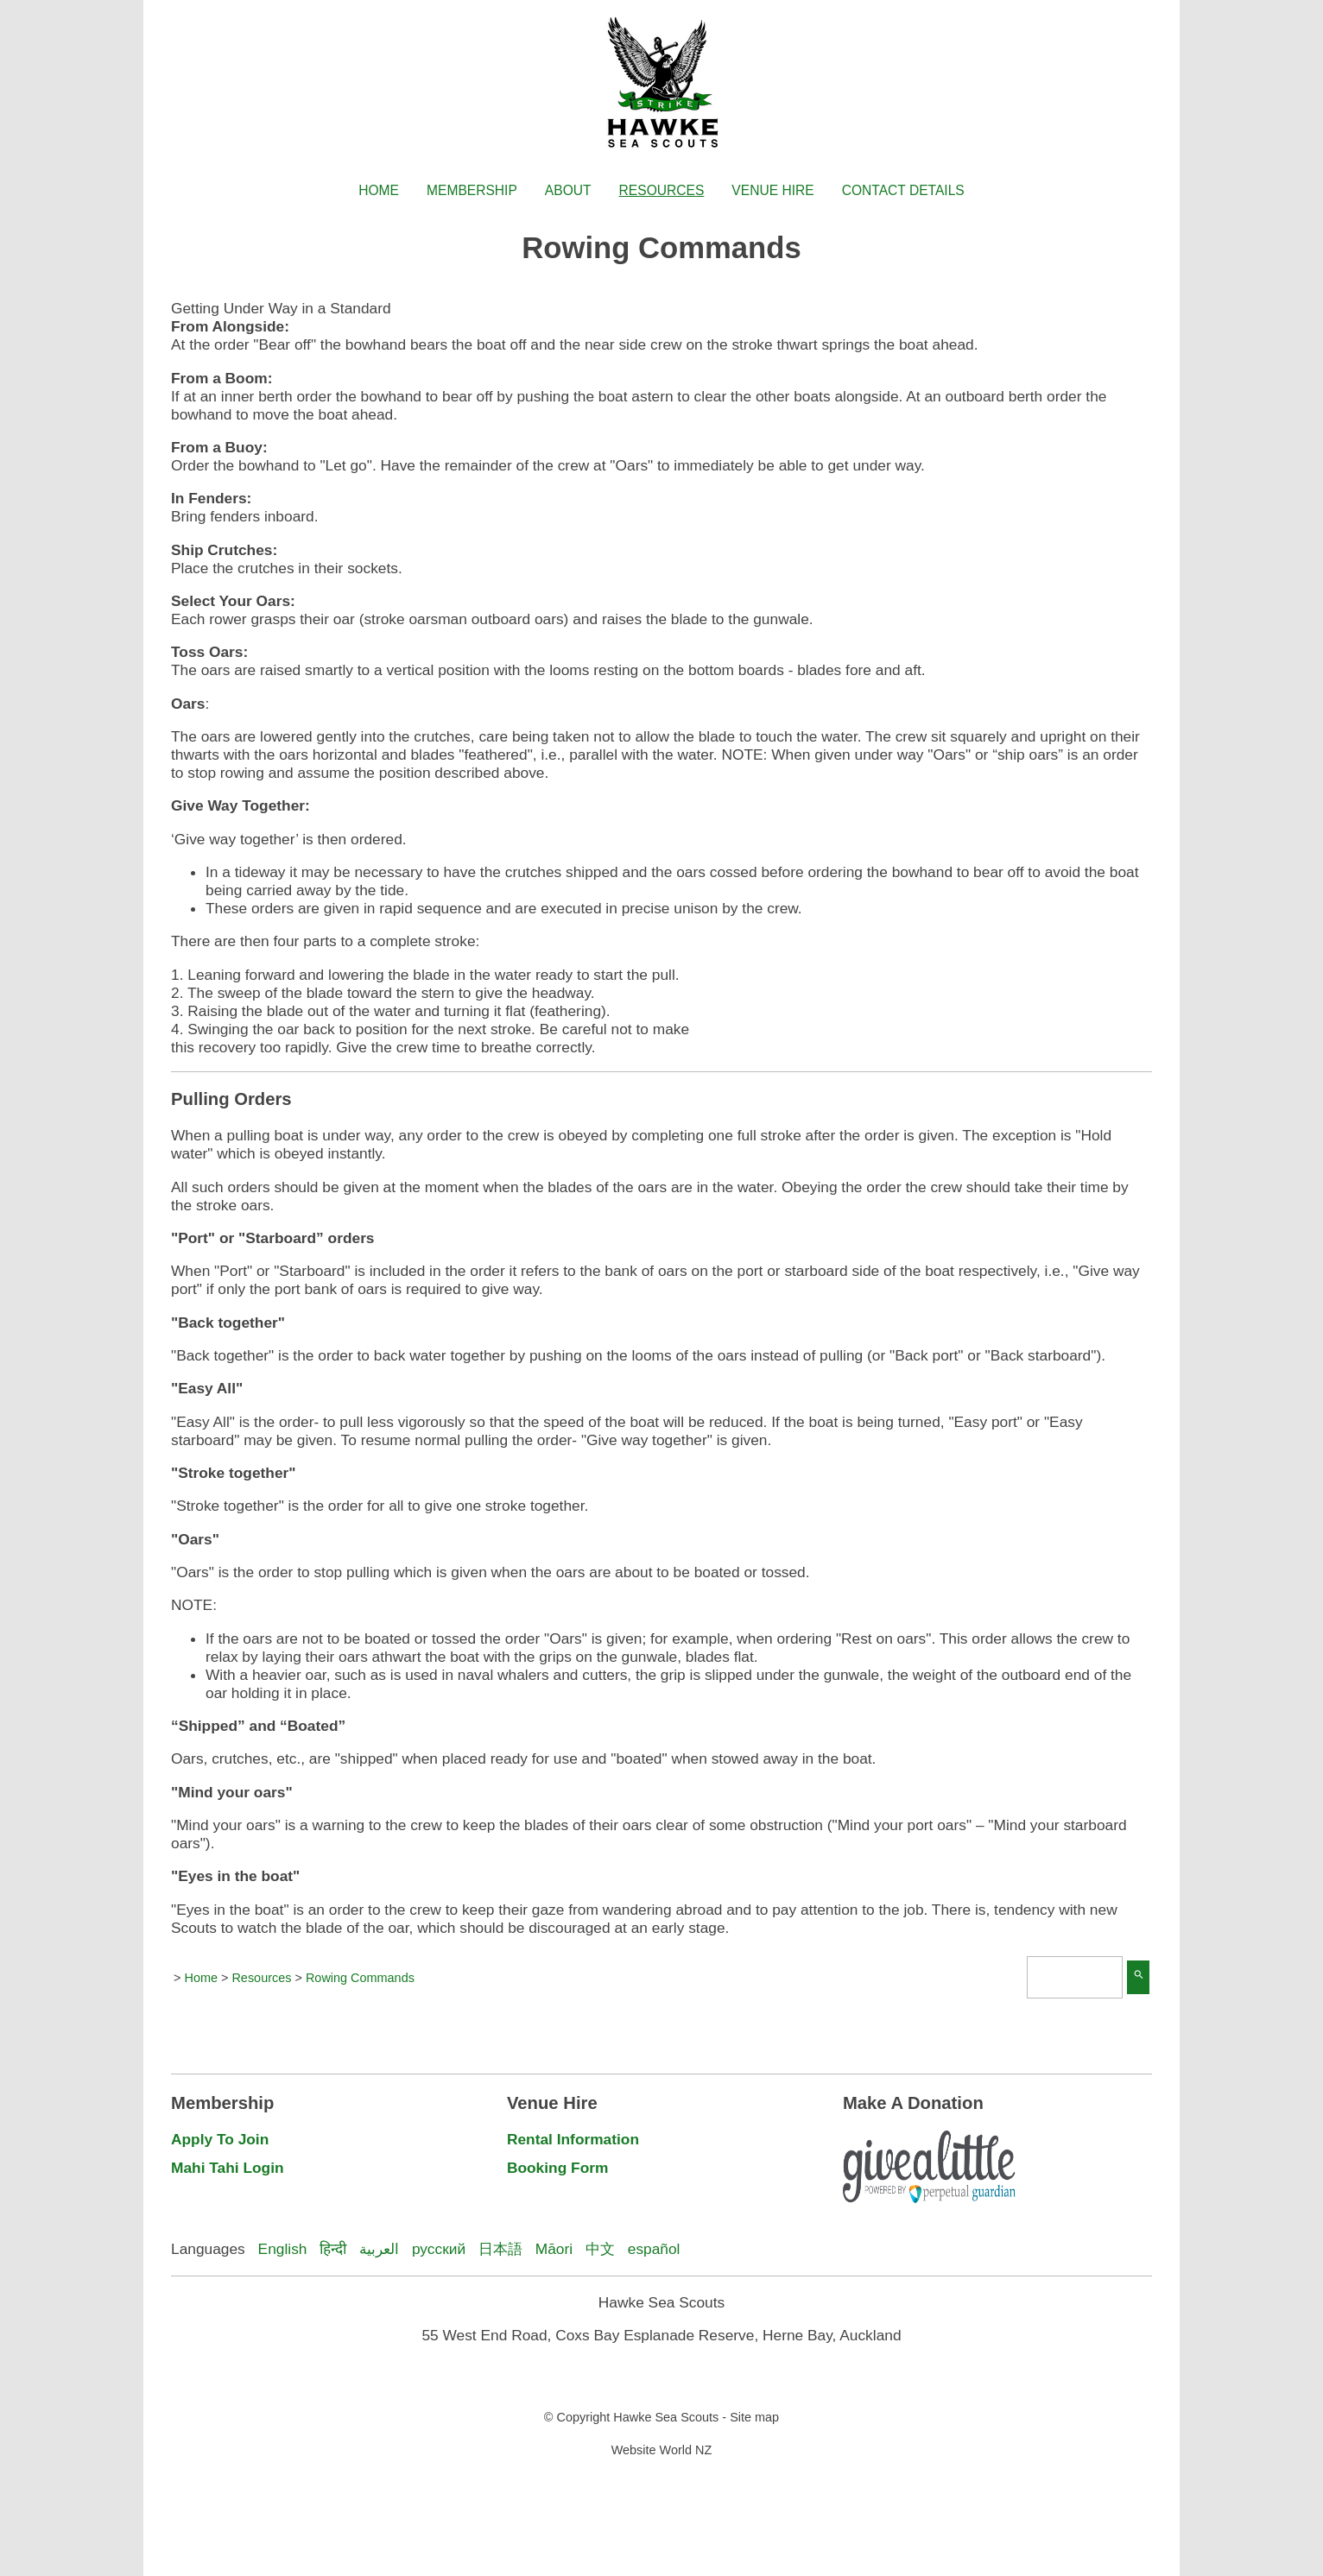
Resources (662, 190)
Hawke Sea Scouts (665, 2417)
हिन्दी (333, 2248)
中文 (600, 2248)
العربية (379, 2248)
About (568, 190)
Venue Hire (772, 190)
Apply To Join (220, 2139)
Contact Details (903, 190)
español (654, 2248)
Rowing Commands (360, 1978)
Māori (554, 2248)
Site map (754, 2417)
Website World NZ (661, 2450)
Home (378, 190)
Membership (472, 190)
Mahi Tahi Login (227, 2167)
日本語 (500, 2248)
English (282, 2248)
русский (438, 2248)
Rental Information (573, 2139)
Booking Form (557, 2167)
